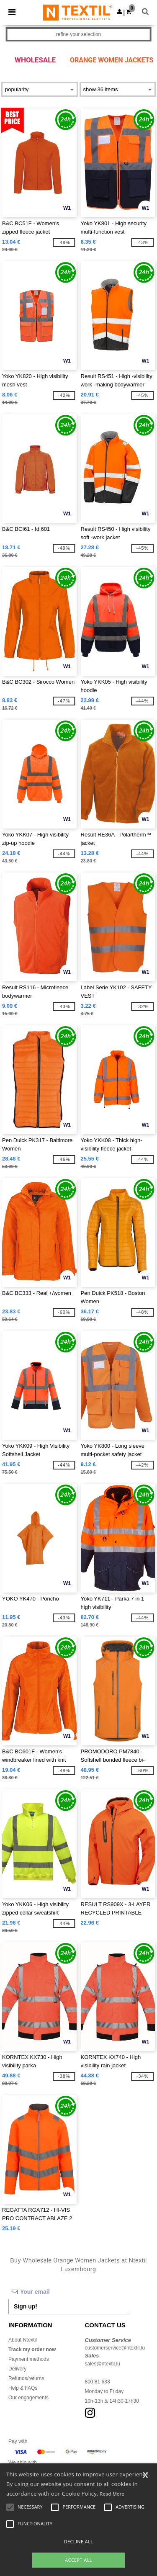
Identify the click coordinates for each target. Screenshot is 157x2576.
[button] (119, 11)
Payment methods (28, 2359)
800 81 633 (97, 2382)
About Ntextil (22, 2340)
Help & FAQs (22, 2388)
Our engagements (28, 2398)
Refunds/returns (26, 2378)
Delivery (17, 2369)
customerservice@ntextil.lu (115, 2348)
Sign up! (25, 2306)
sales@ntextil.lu (102, 2364)
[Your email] (69, 2291)
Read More (112, 2494)
